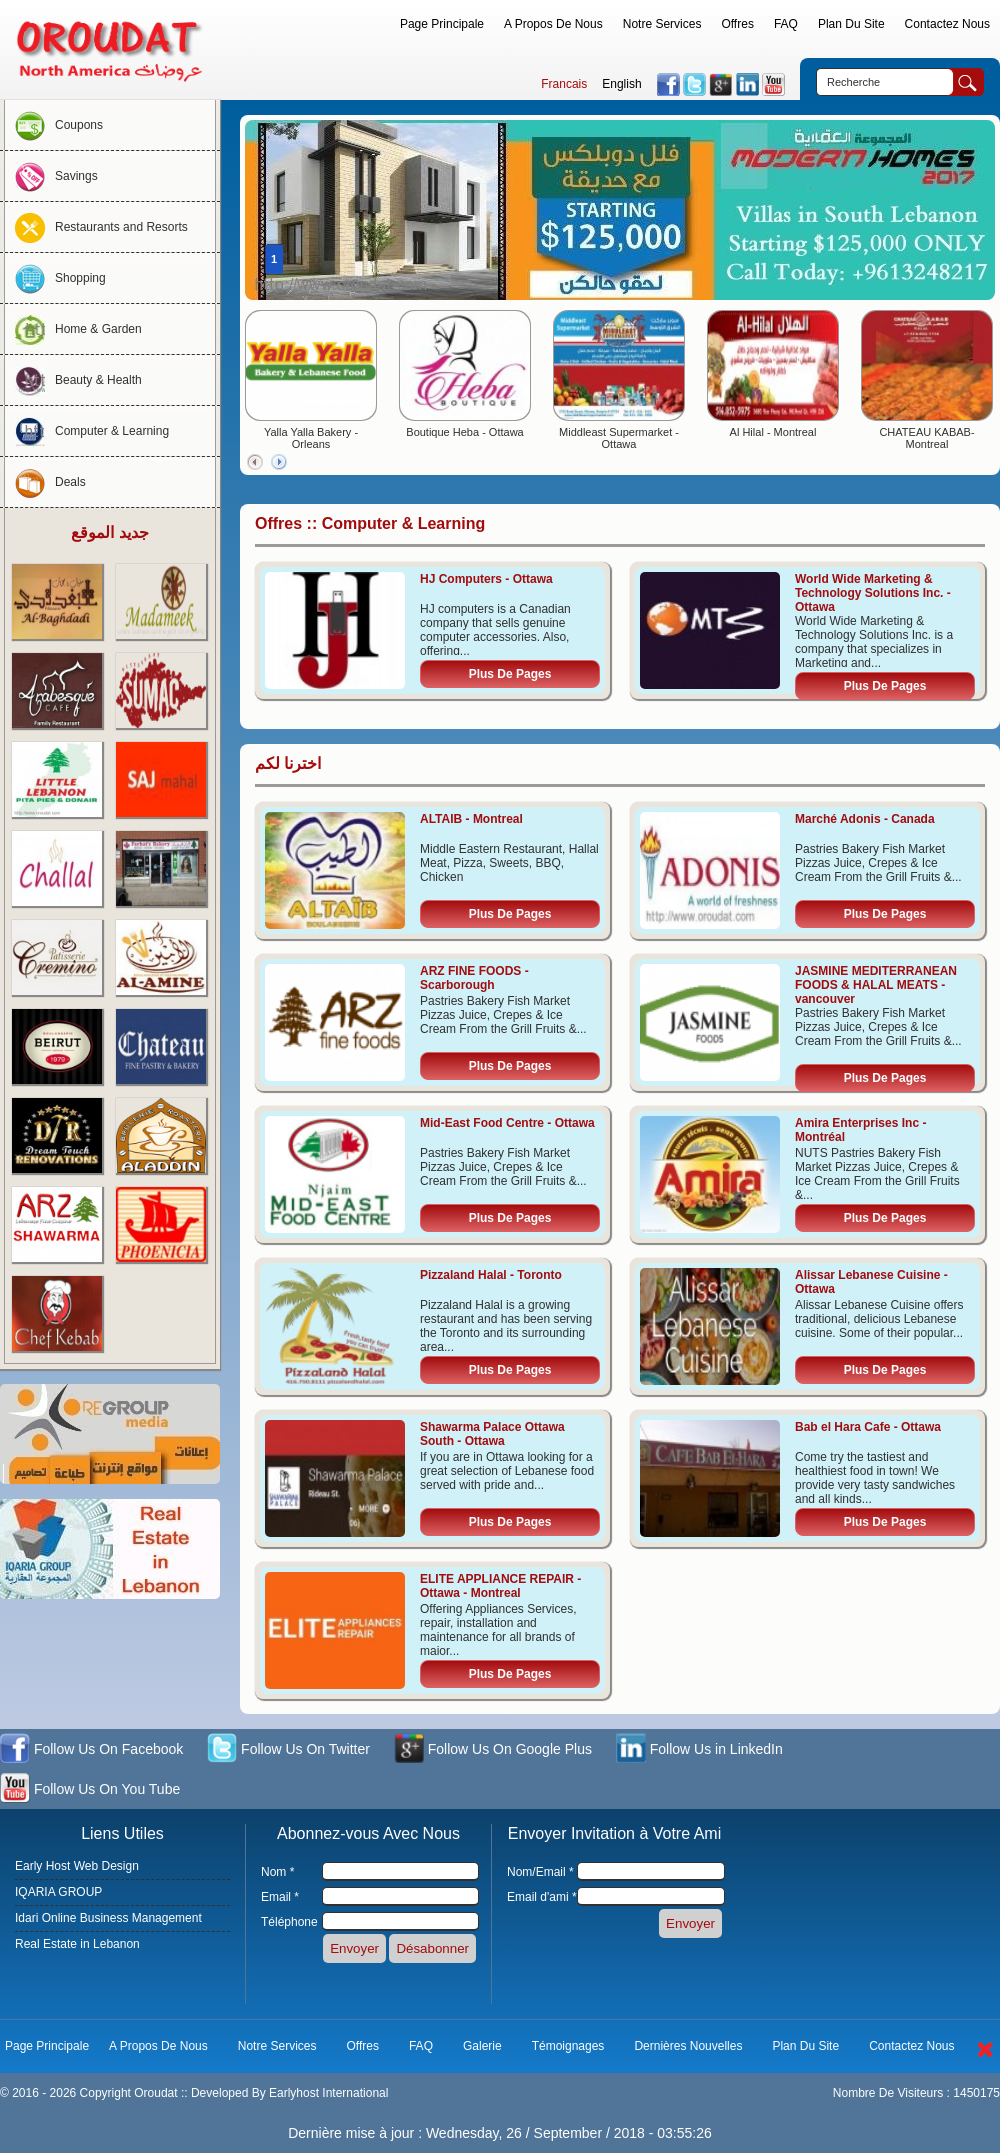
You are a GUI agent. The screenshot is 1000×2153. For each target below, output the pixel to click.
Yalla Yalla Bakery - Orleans (311, 438)
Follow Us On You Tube (90, 1790)
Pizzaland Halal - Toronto (491, 1275)
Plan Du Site (851, 24)
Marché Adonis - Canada (865, 819)
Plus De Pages (510, 674)
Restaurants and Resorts (96, 227)
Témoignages (568, 2046)
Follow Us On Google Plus (493, 1750)
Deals (45, 482)
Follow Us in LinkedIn (699, 1750)
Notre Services (662, 24)
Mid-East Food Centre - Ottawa (507, 1123)
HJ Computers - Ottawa (486, 579)
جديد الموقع (109, 532)
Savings (51, 176)
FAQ (786, 24)
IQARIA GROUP (58, 1892)
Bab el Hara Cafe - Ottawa (868, 1427)
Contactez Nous (947, 24)
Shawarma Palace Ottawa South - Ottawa (492, 1434)
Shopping (55, 278)
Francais (564, 84)
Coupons (54, 125)
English (621, 84)
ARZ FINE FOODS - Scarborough (474, 978)
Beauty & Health (73, 380)
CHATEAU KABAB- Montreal (926, 438)
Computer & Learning (87, 431)
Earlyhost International (328, 2093)
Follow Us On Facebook (91, 1750)
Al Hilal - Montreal (773, 432)
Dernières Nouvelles (688, 2046)
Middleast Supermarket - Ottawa (619, 438)
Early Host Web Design (77, 1866)
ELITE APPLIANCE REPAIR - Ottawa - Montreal (500, 1586)
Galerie (482, 2046)
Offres (737, 24)
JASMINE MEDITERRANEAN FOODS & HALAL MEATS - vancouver (876, 985)
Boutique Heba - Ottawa (464, 432)
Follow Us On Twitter (288, 1750)
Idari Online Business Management (108, 1918)
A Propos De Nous (553, 24)
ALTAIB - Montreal (471, 819)
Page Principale (442, 24)
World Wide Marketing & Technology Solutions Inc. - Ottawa (873, 593)
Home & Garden (73, 329)
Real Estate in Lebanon (77, 1944)
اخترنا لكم (288, 763)
